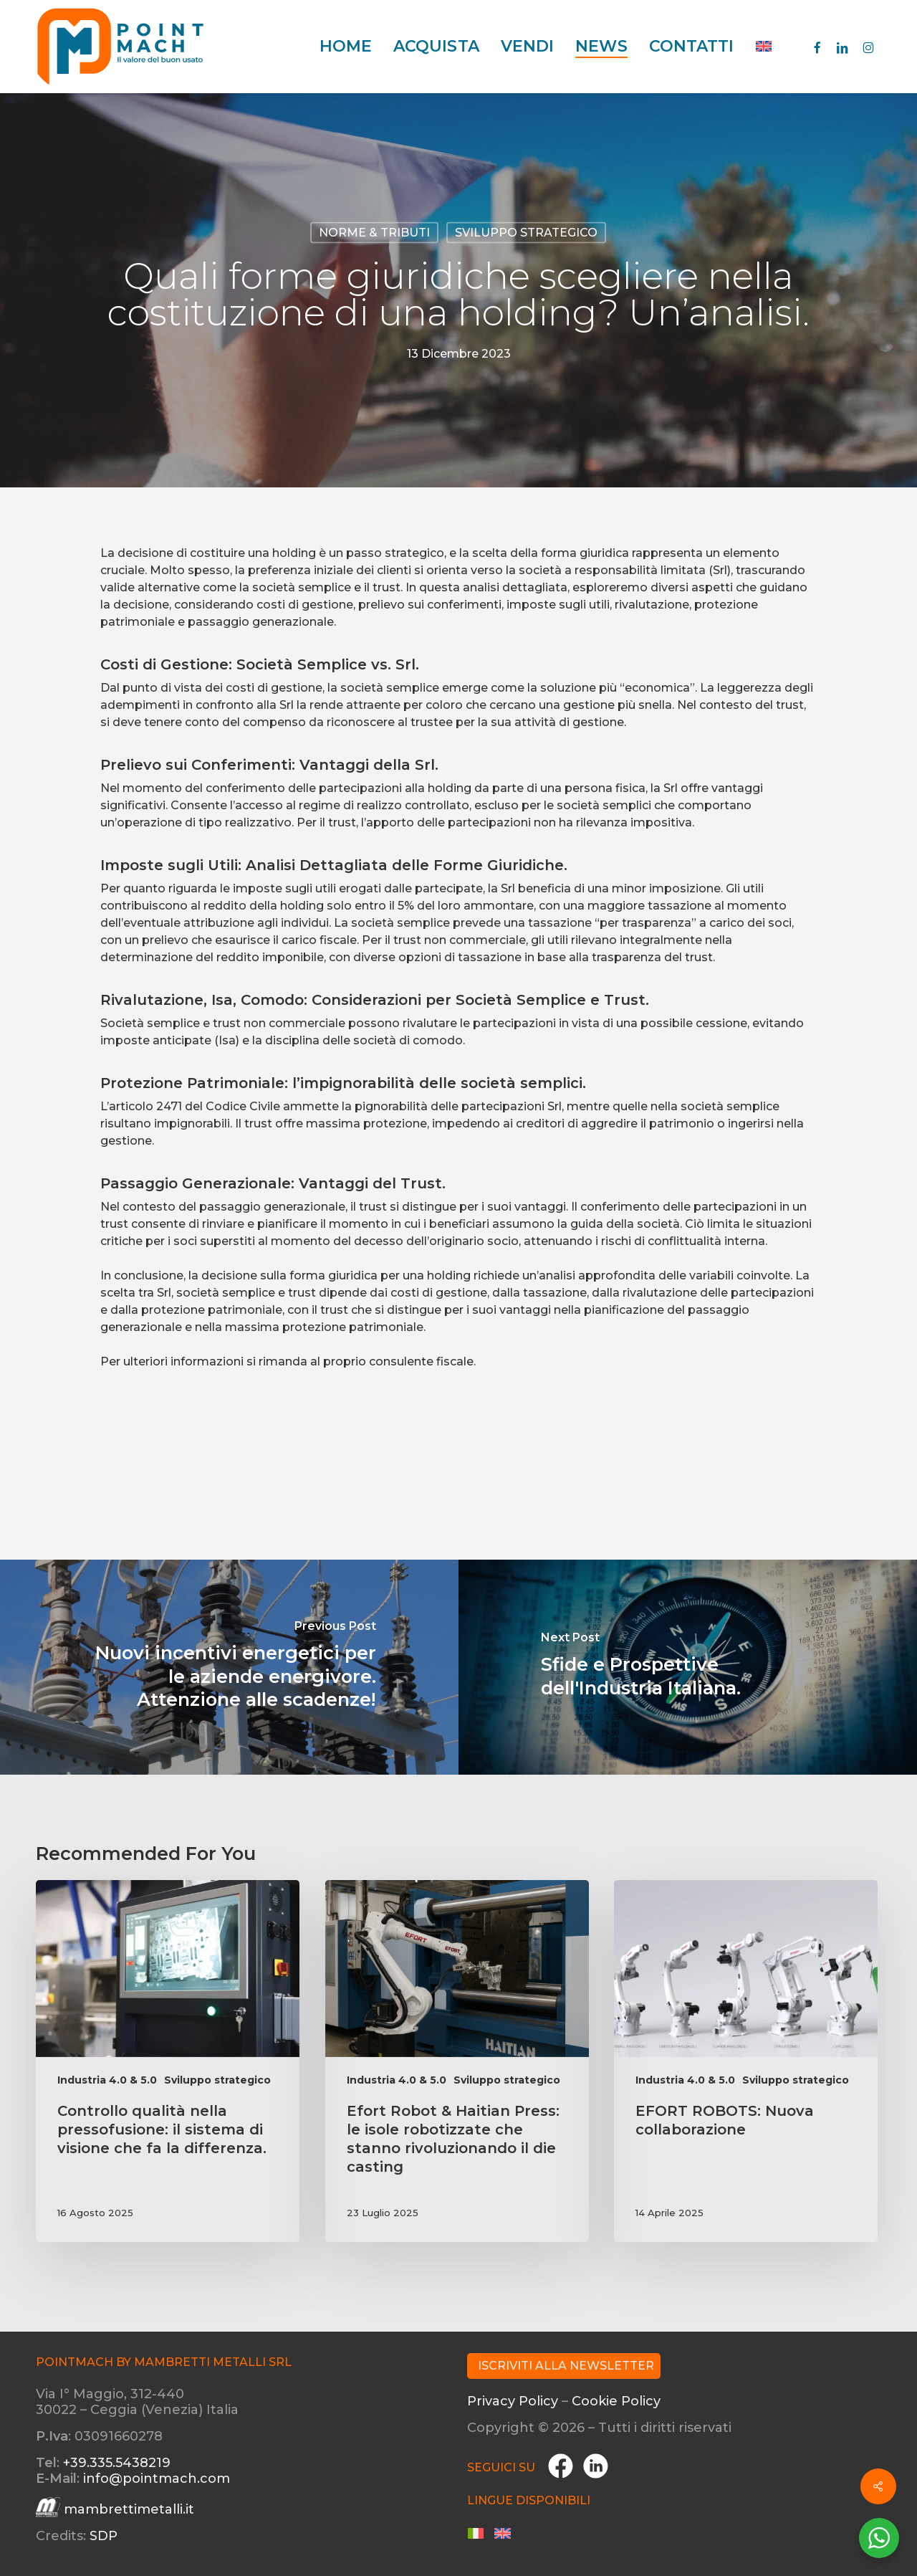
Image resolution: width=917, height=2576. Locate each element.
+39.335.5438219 (117, 2463)
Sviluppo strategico (526, 232)
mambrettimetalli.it (129, 2509)
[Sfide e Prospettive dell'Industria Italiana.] (687, 1667)
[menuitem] (764, 46)
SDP (103, 2536)
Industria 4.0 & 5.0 (107, 2080)
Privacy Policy (512, 2401)
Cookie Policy (616, 2401)
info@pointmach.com (156, 2478)
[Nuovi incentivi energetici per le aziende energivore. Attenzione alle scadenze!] (229, 1667)
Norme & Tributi (374, 232)
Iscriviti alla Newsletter (566, 2365)
